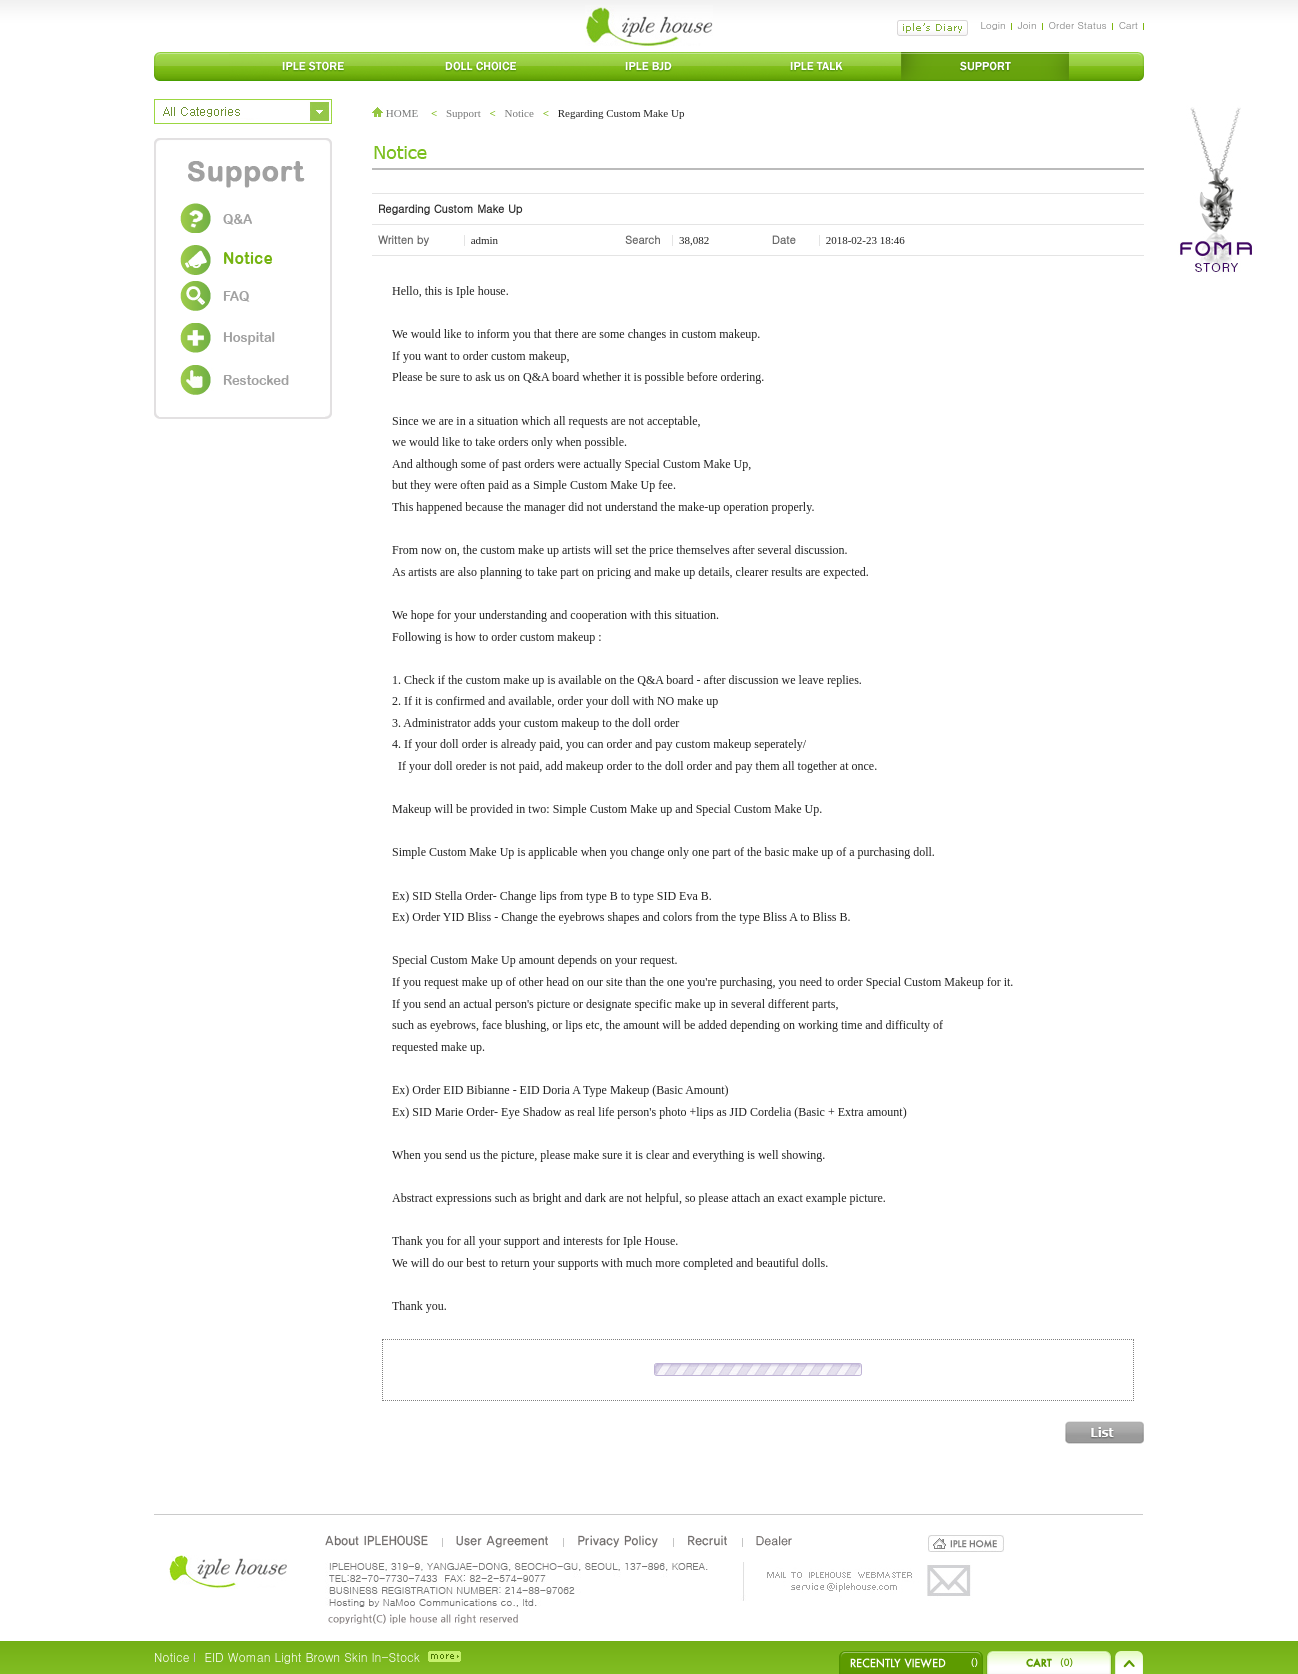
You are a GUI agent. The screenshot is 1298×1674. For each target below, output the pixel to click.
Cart (1128, 25)
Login (992, 25)
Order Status (1078, 25)
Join (1027, 25)
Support (463, 113)
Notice (519, 113)
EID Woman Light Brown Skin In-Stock (311, 1656)
